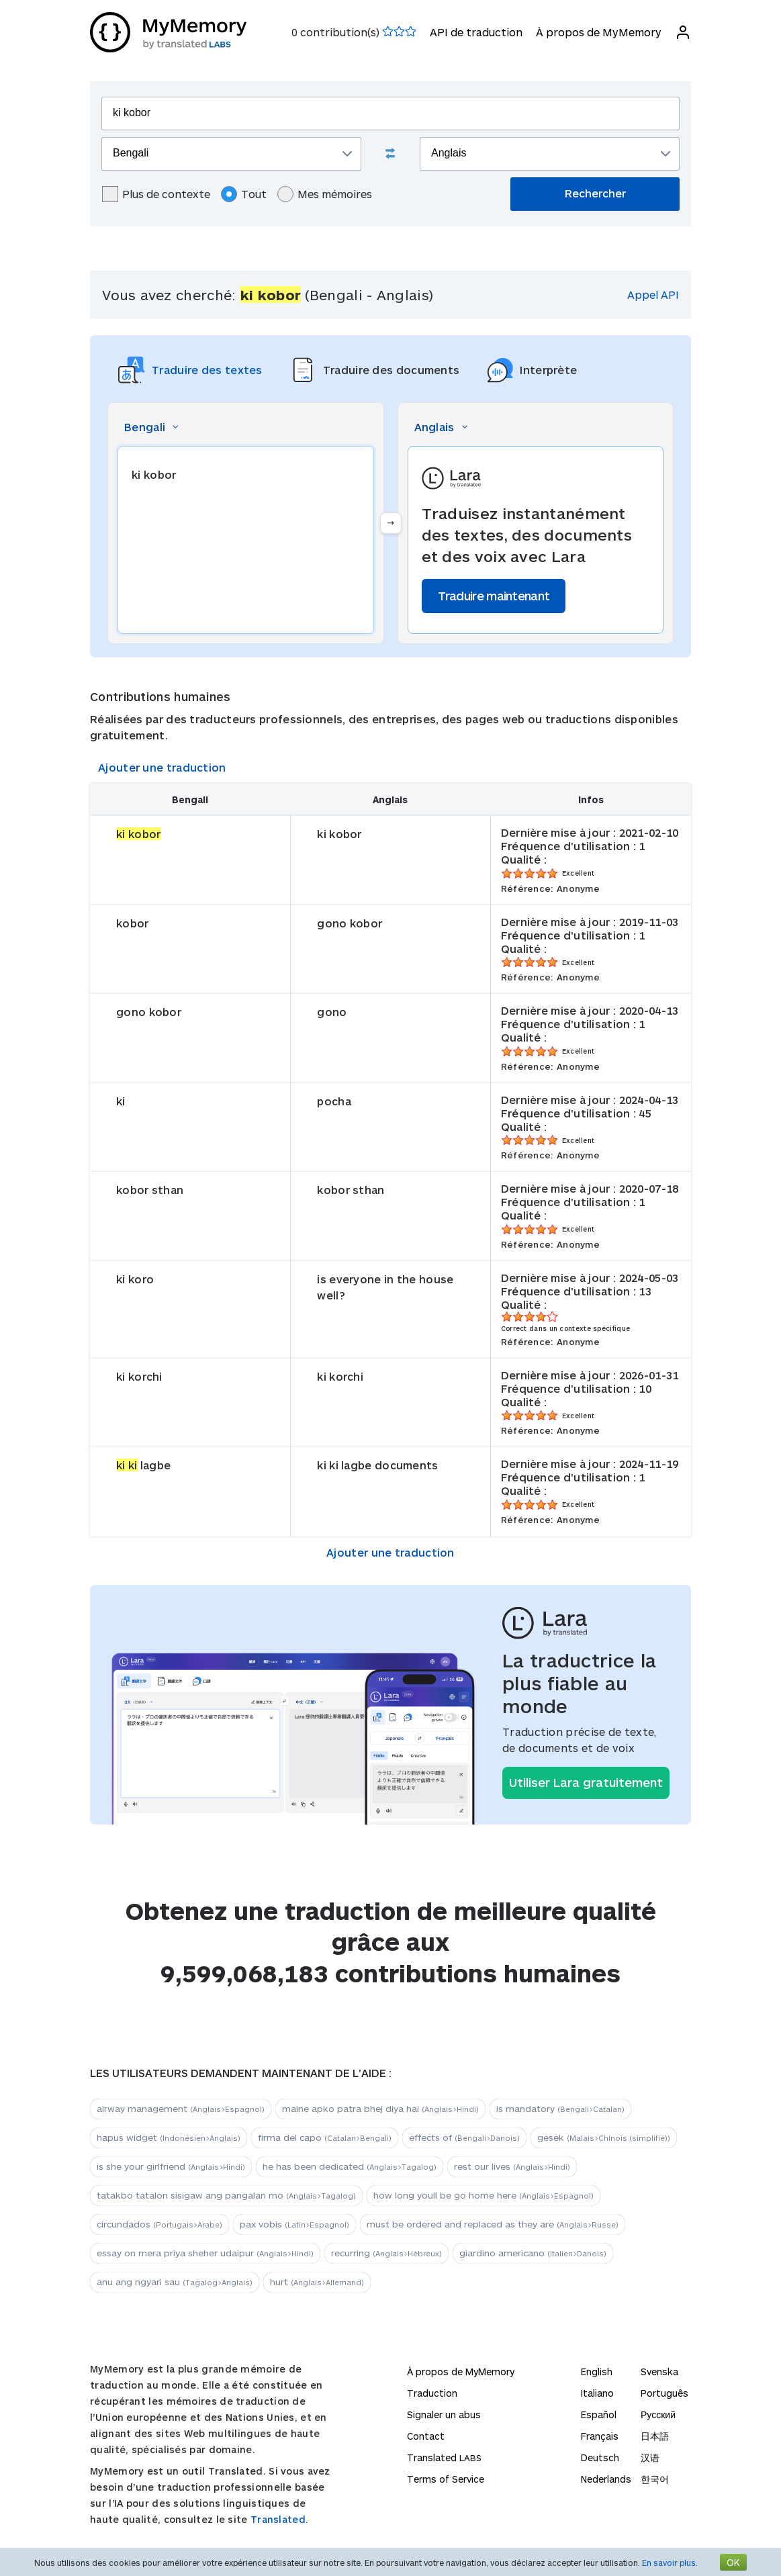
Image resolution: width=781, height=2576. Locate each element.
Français (599, 2436)
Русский (658, 2414)
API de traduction (476, 32)
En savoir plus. (670, 2562)
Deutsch (600, 2457)
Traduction (432, 2393)
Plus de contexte (156, 194)
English (596, 2371)
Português (664, 2393)
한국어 (655, 2479)
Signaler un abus (444, 2414)
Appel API (653, 294)
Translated (444, 2457)
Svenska (659, 2371)
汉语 (650, 2457)
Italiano (597, 2393)
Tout (244, 194)
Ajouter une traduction (162, 767)
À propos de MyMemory (598, 32)
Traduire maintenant (494, 595)
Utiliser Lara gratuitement (586, 1782)
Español (598, 2414)
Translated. (279, 2519)
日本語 (655, 2436)
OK (733, 2562)
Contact (426, 2436)
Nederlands (606, 2479)
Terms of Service (445, 2479)
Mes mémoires (324, 194)
